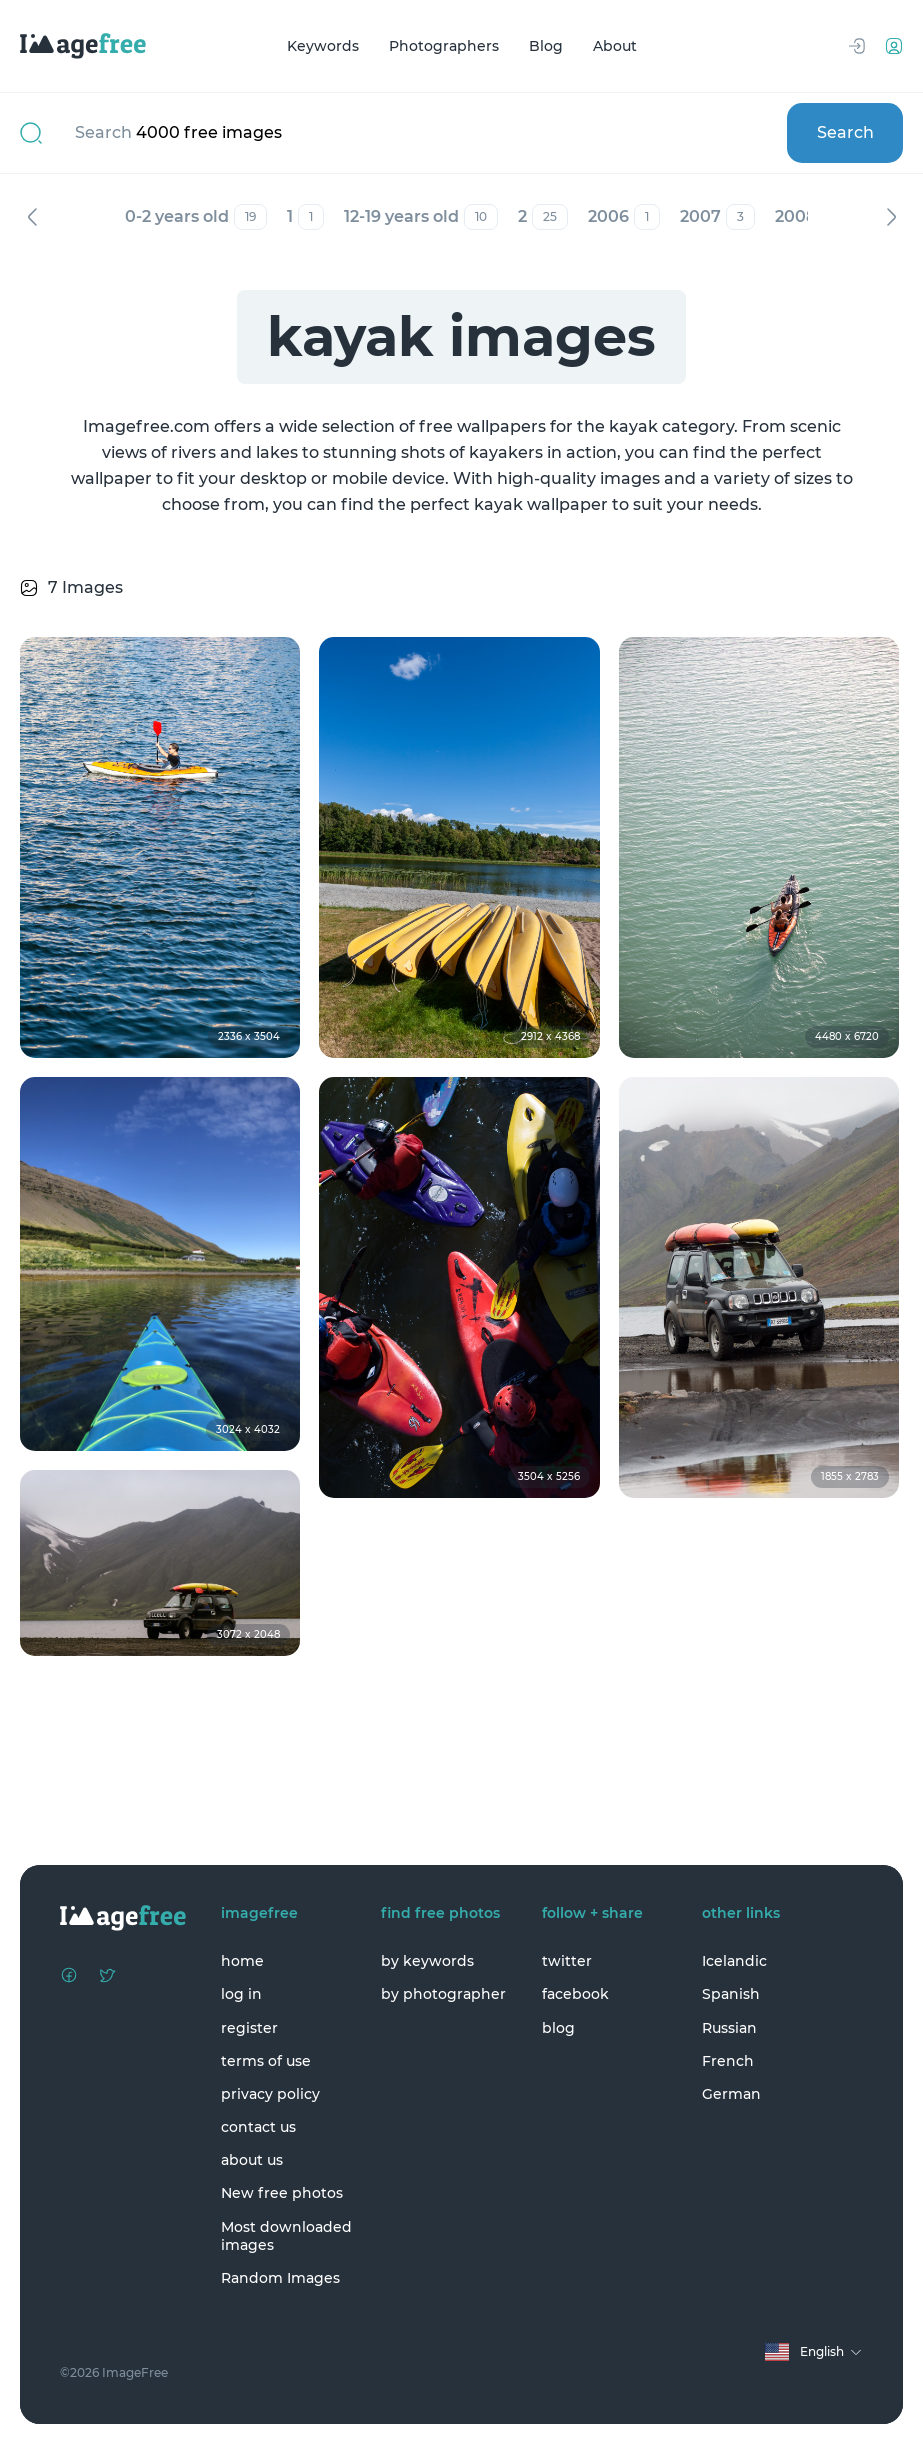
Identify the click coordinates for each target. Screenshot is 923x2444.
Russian (729, 2028)
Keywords (323, 46)
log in (241, 1994)
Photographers (444, 46)
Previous (32, 217)
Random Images (280, 2278)
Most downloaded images (286, 2236)
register (249, 2028)
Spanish (731, 1994)
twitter (567, 1961)
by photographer (443, 1994)
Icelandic (734, 1961)
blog (558, 2028)
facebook (575, 1994)
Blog (546, 46)
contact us (258, 2127)
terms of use (266, 2061)
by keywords (427, 1961)
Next (891, 217)
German (731, 2094)
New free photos (282, 2193)
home (242, 1961)
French (728, 2061)
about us (252, 2160)
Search (845, 132)
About (615, 46)
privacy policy (270, 2094)
